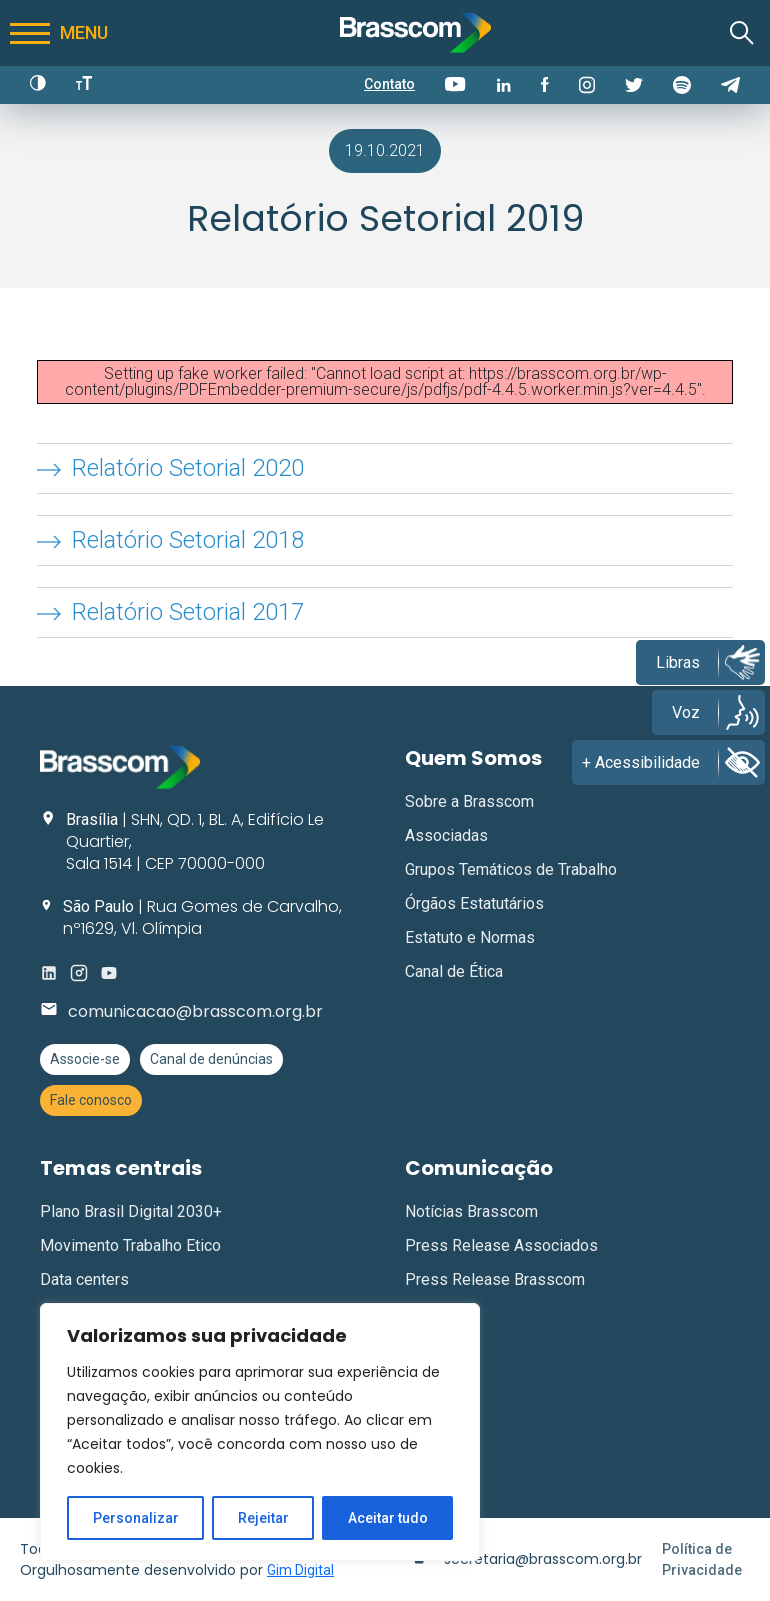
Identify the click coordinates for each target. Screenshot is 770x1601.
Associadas (446, 835)
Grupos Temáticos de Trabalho (511, 869)
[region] (260, 1432)
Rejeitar (263, 1518)
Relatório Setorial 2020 (188, 468)
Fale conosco (91, 1100)
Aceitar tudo (388, 1518)
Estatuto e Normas (470, 937)
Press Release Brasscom (495, 1279)
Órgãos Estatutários (474, 903)
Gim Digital (300, 1570)
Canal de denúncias (211, 1059)
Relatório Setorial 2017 (188, 612)
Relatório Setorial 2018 (188, 540)
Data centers (84, 1279)
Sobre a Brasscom (469, 801)
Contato (389, 84)
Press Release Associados (501, 1245)
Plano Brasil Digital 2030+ (131, 1211)
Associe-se (85, 1059)
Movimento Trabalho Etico (130, 1245)
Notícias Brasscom (471, 1211)
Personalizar (136, 1518)
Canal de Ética (454, 971)
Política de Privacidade (702, 1559)
